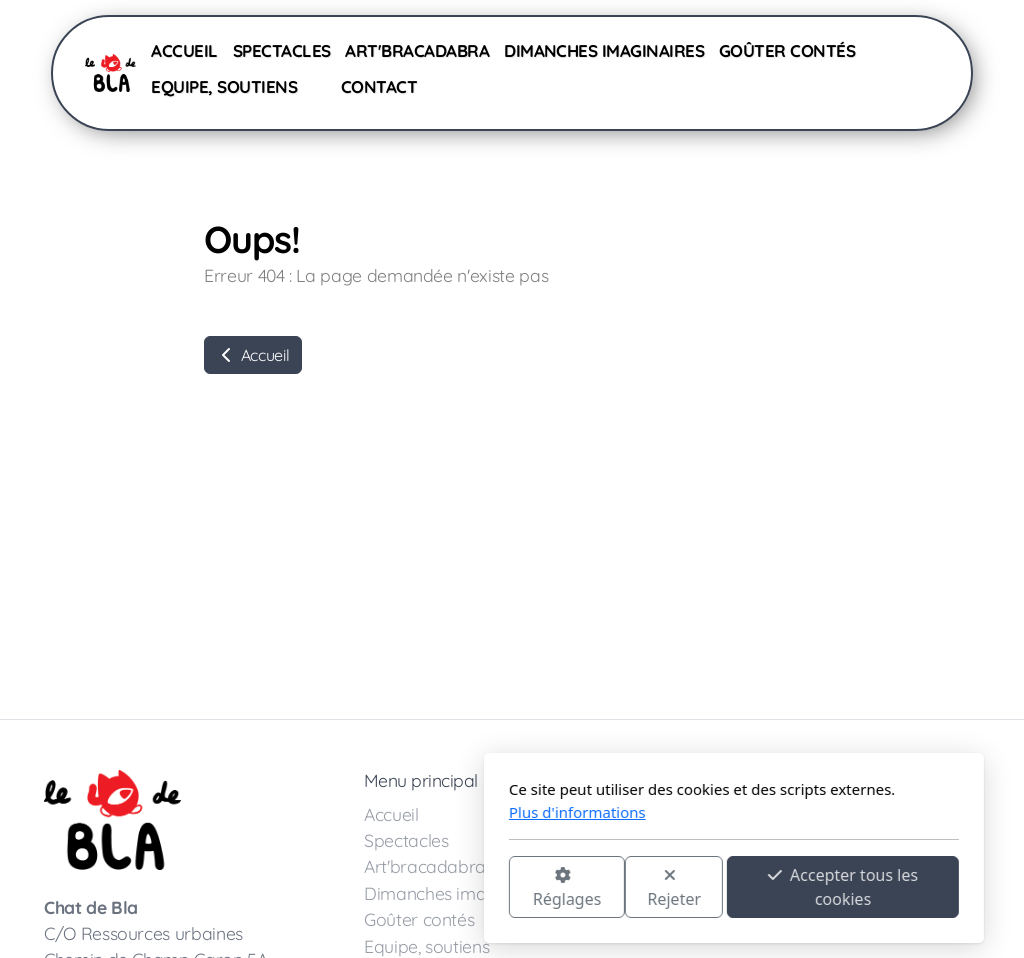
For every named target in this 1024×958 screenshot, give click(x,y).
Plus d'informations (355, 812)
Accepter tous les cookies (621, 887)
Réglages (345, 888)
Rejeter (453, 888)
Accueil (253, 355)
